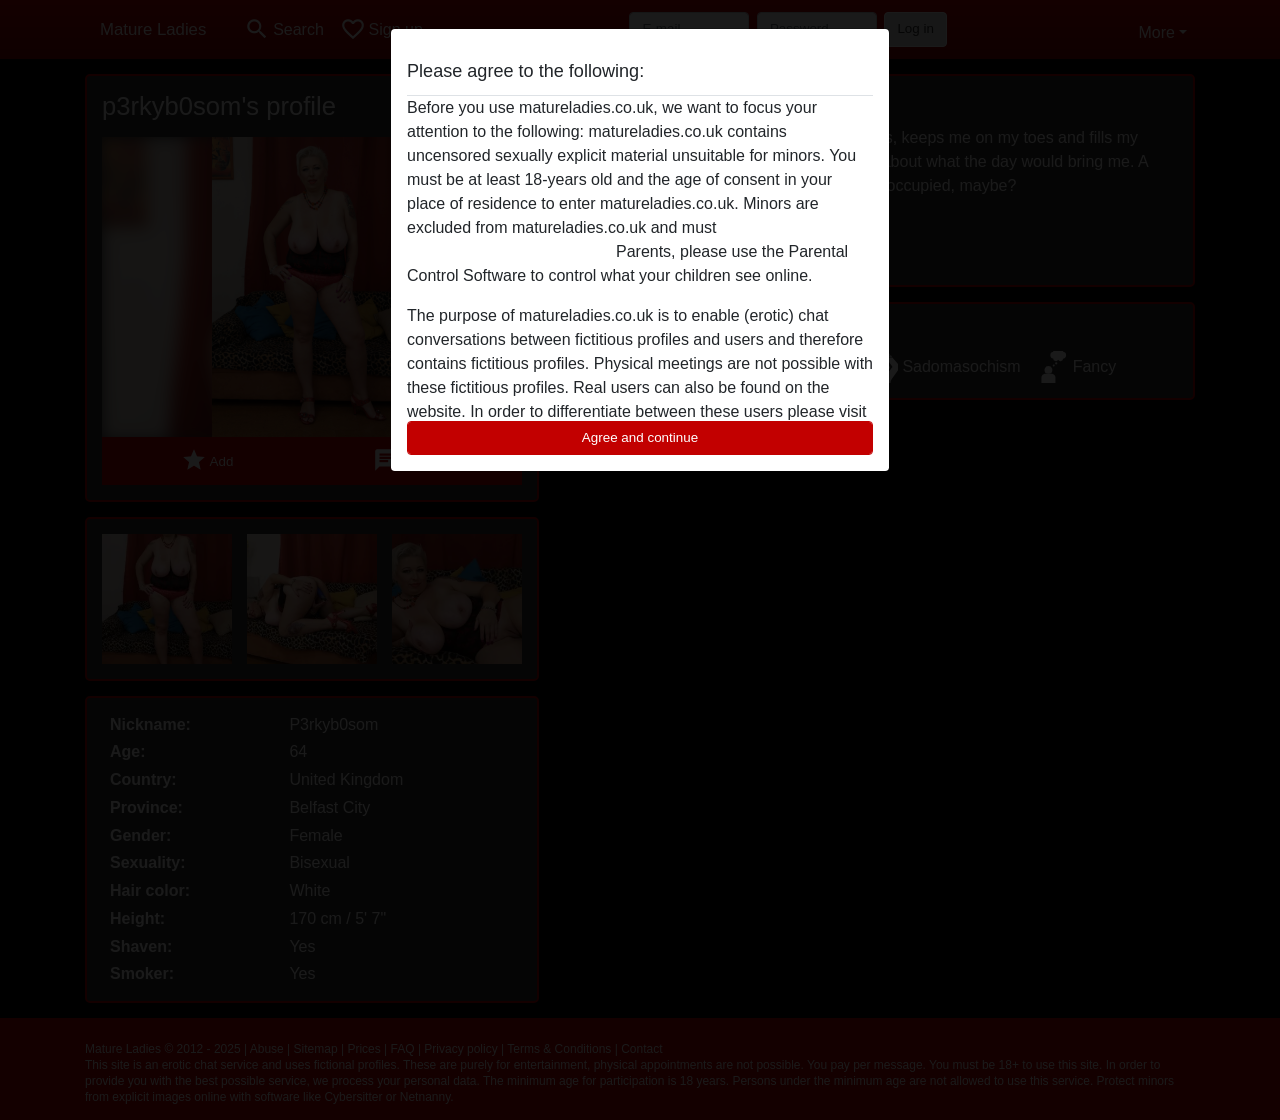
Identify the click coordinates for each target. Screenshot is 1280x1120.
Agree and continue (640, 437)
